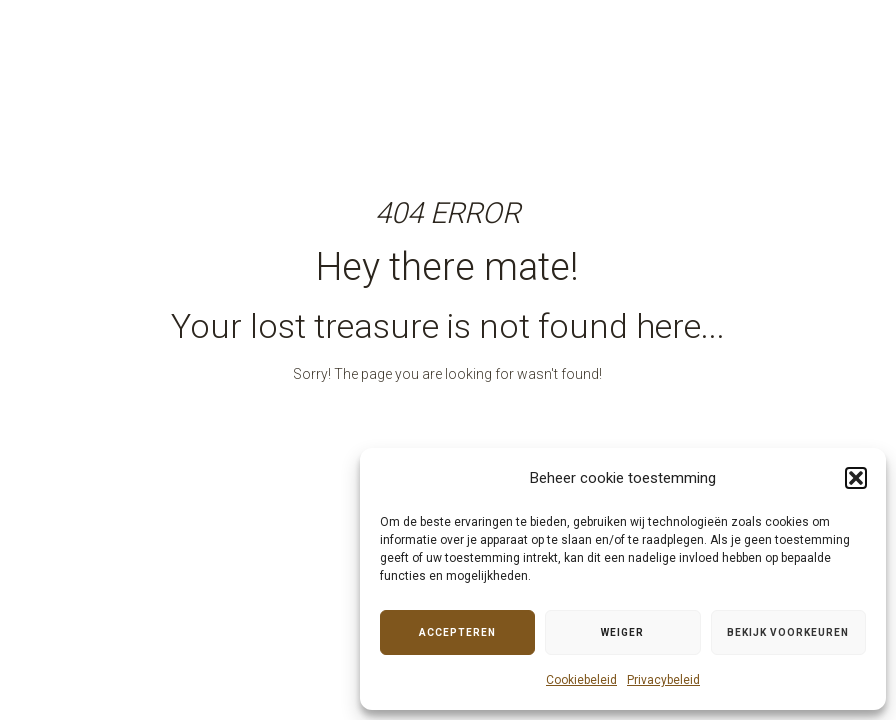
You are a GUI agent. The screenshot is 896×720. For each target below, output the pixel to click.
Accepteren (457, 632)
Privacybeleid (663, 680)
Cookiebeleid (581, 680)
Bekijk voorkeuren (788, 632)
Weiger (622, 632)
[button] (856, 478)
